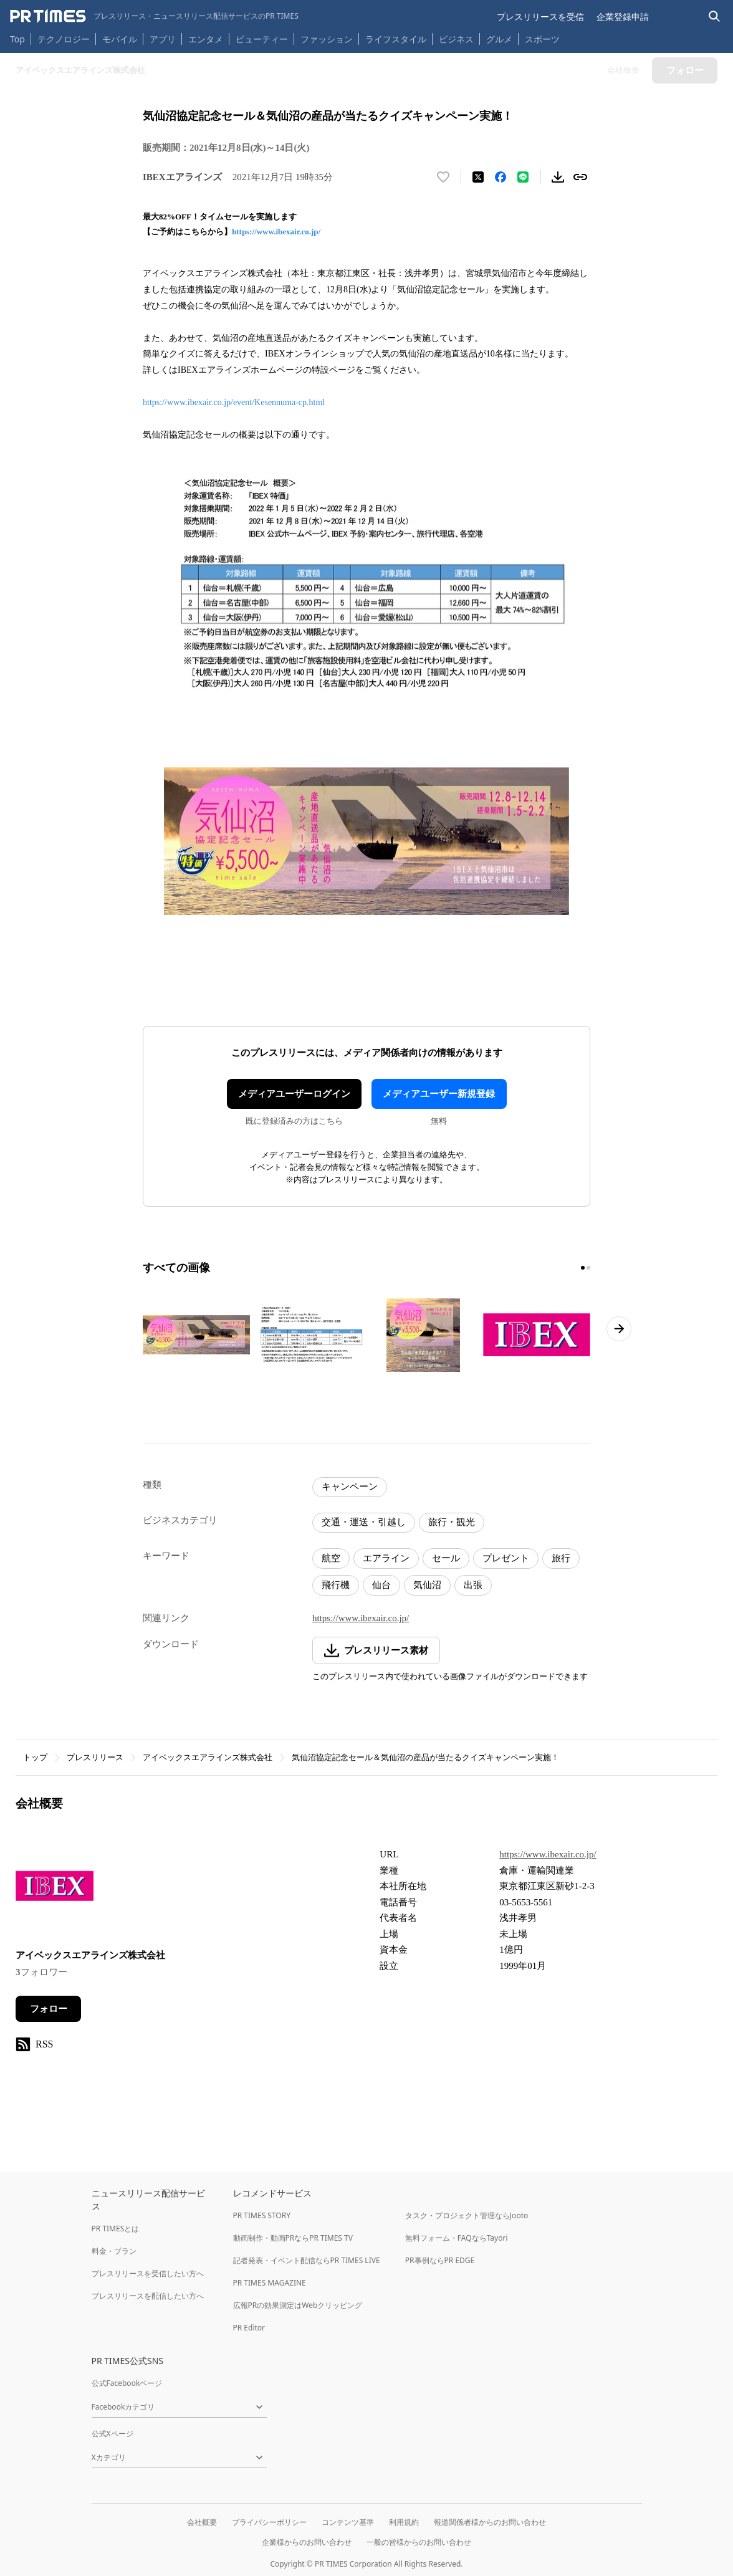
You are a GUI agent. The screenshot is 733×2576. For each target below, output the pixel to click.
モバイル (119, 39)
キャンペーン (350, 1486)
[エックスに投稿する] (478, 177)
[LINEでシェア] (523, 177)
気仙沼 (427, 1585)
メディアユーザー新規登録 (439, 1094)
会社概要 (202, 2522)
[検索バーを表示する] (714, 16)
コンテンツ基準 (348, 2522)
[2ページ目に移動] (588, 1268)
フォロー (48, 2009)
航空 (331, 1558)
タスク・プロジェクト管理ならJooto (466, 2215)
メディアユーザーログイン (294, 1094)
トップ (35, 1757)
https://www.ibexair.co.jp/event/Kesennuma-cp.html (234, 402)
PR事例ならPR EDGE (439, 2260)
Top (17, 39)
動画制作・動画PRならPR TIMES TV (293, 2238)
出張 (473, 1585)
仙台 (381, 1585)
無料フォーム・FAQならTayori (456, 2238)
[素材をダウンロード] (558, 177)
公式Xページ (112, 2433)
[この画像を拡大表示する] (196, 1335)
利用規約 (404, 2522)
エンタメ (205, 39)
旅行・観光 (451, 1522)
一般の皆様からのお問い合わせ (419, 2542)
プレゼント (505, 1558)
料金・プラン (114, 2251)
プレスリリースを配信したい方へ (148, 2296)
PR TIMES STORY (262, 2215)
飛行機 (336, 1585)
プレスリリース (95, 1757)
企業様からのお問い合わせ (307, 2542)
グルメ (499, 39)
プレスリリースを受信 (540, 16)
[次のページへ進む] (618, 1328)
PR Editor (249, 2327)
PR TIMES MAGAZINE (269, 2282)
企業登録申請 (622, 16)
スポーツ (542, 39)
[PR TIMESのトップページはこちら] (154, 16)
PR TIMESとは (116, 2228)
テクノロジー (63, 39)
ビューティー (262, 39)
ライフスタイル (395, 39)
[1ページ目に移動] (583, 1268)
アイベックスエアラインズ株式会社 (207, 1757)
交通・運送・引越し (364, 1522)
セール (446, 1558)
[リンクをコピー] (580, 177)
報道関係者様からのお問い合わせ (490, 2522)
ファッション (326, 39)
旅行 (561, 1558)
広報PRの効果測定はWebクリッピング (298, 2305)
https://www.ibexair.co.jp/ (276, 231)
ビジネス (456, 39)
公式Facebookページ (127, 2383)
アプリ (163, 39)
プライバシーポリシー (269, 2522)
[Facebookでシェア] (500, 177)
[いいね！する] (443, 177)
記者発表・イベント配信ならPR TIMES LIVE (306, 2260)
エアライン (386, 1558)
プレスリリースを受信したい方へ (148, 2273)
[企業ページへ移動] (54, 1889)
